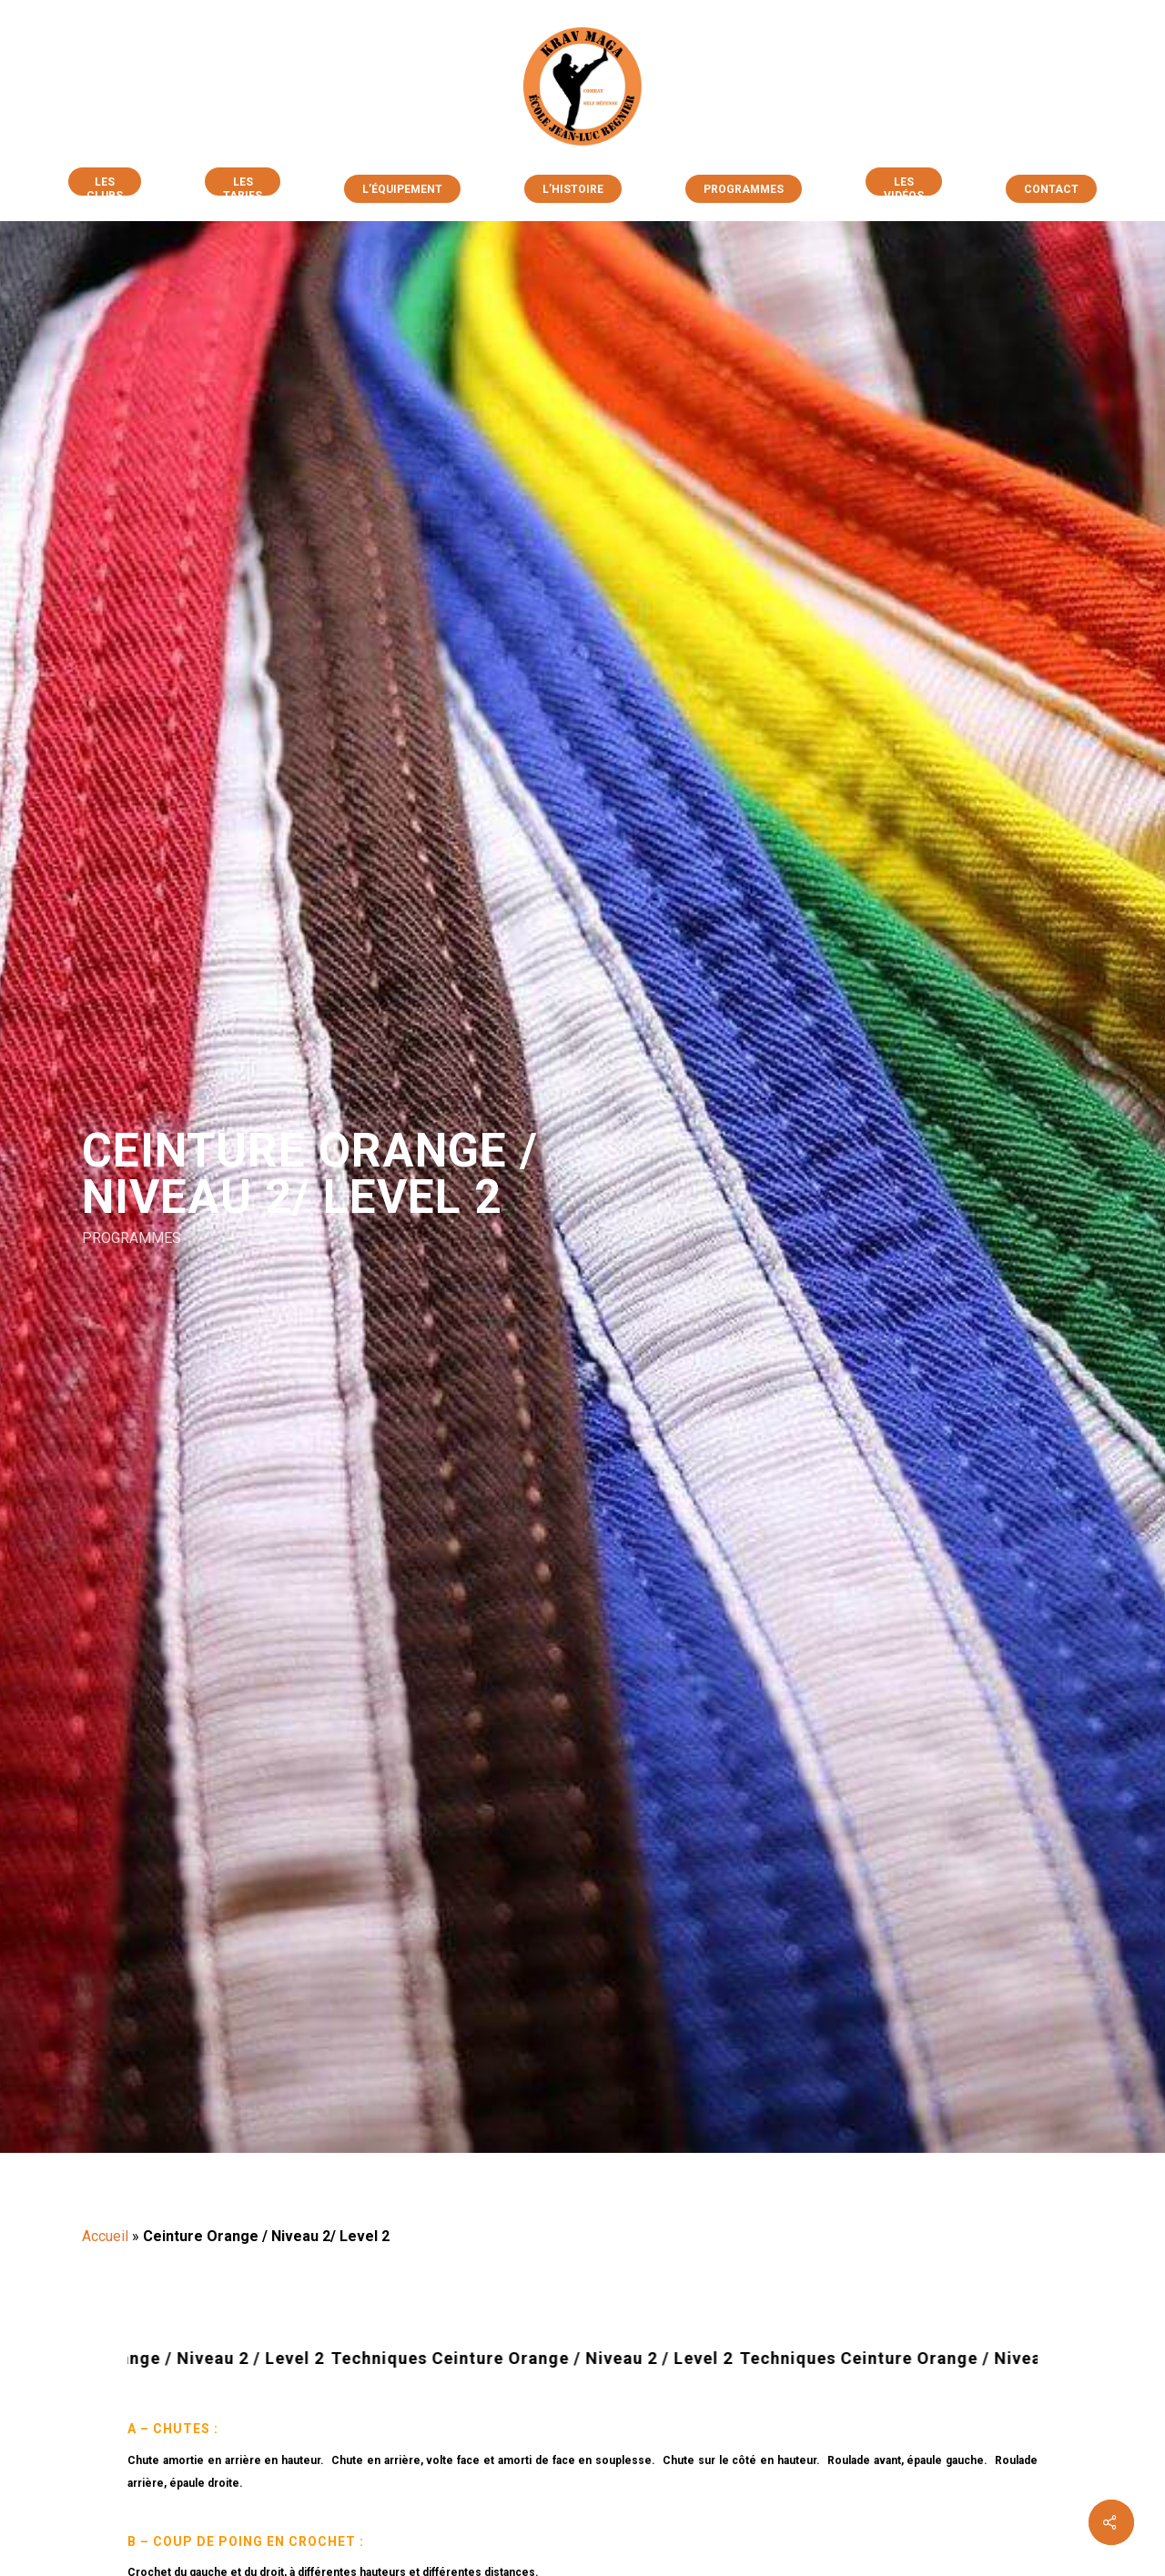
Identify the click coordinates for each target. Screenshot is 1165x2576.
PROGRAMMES (131, 1237)
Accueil (105, 2236)
